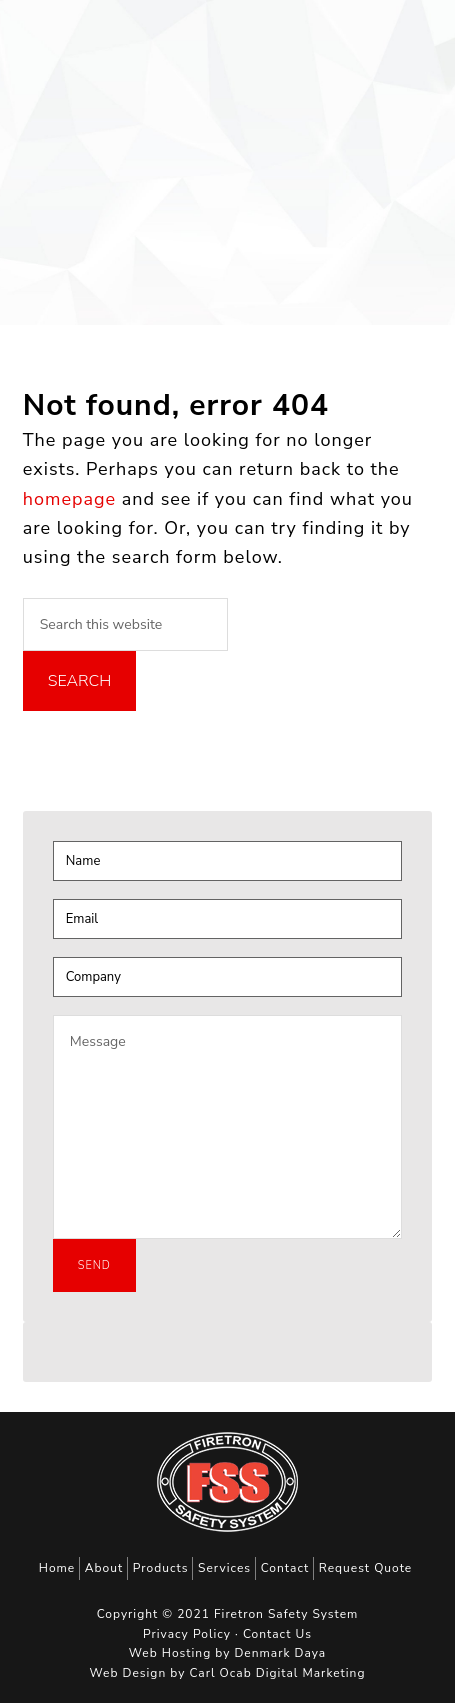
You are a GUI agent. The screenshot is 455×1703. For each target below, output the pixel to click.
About (104, 1568)
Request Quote (365, 1568)
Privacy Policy (187, 1634)
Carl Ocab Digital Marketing (277, 1673)
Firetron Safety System (65, 43)
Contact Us (277, 1634)
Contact (285, 1568)
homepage (69, 499)
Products (161, 1568)
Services (224, 1568)
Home (57, 1568)
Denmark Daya (280, 1653)
